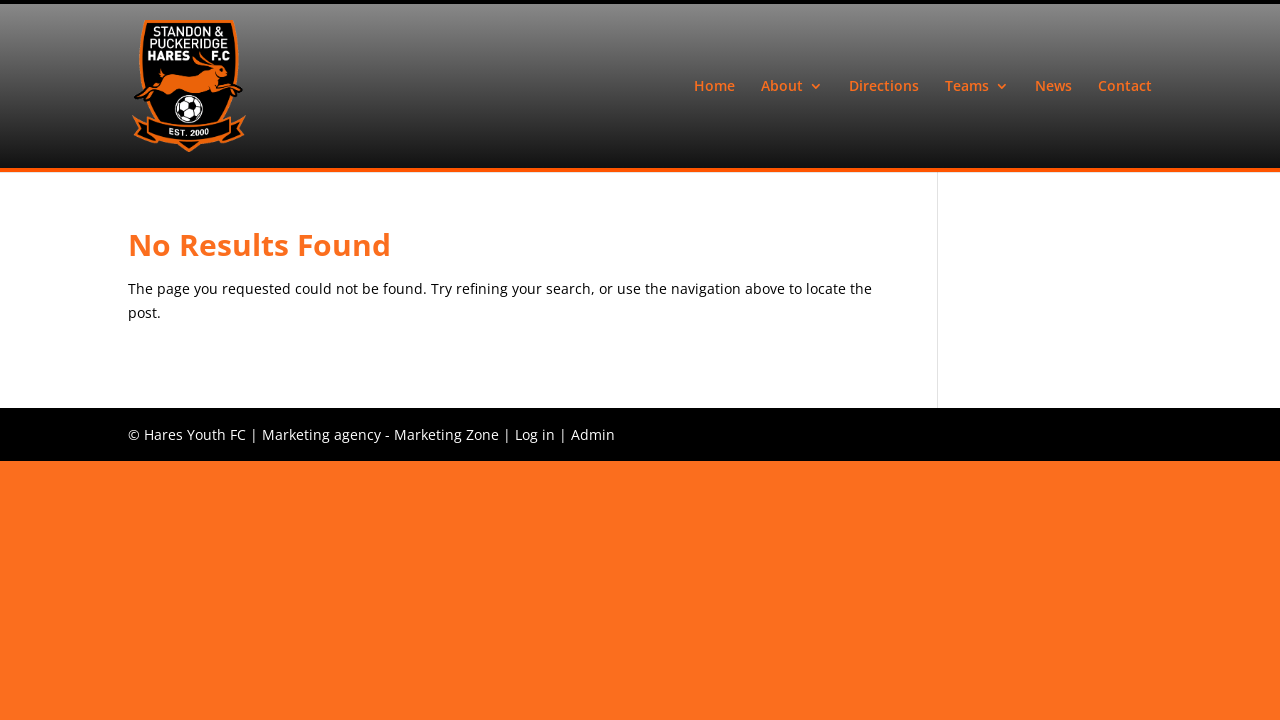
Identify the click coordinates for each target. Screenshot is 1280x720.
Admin (593, 434)
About (782, 87)
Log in (535, 434)
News (1053, 87)
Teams (967, 87)
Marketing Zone (446, 434)
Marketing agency (321, 434)
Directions (884, 87)
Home (714, 87)
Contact (1125, 87)
